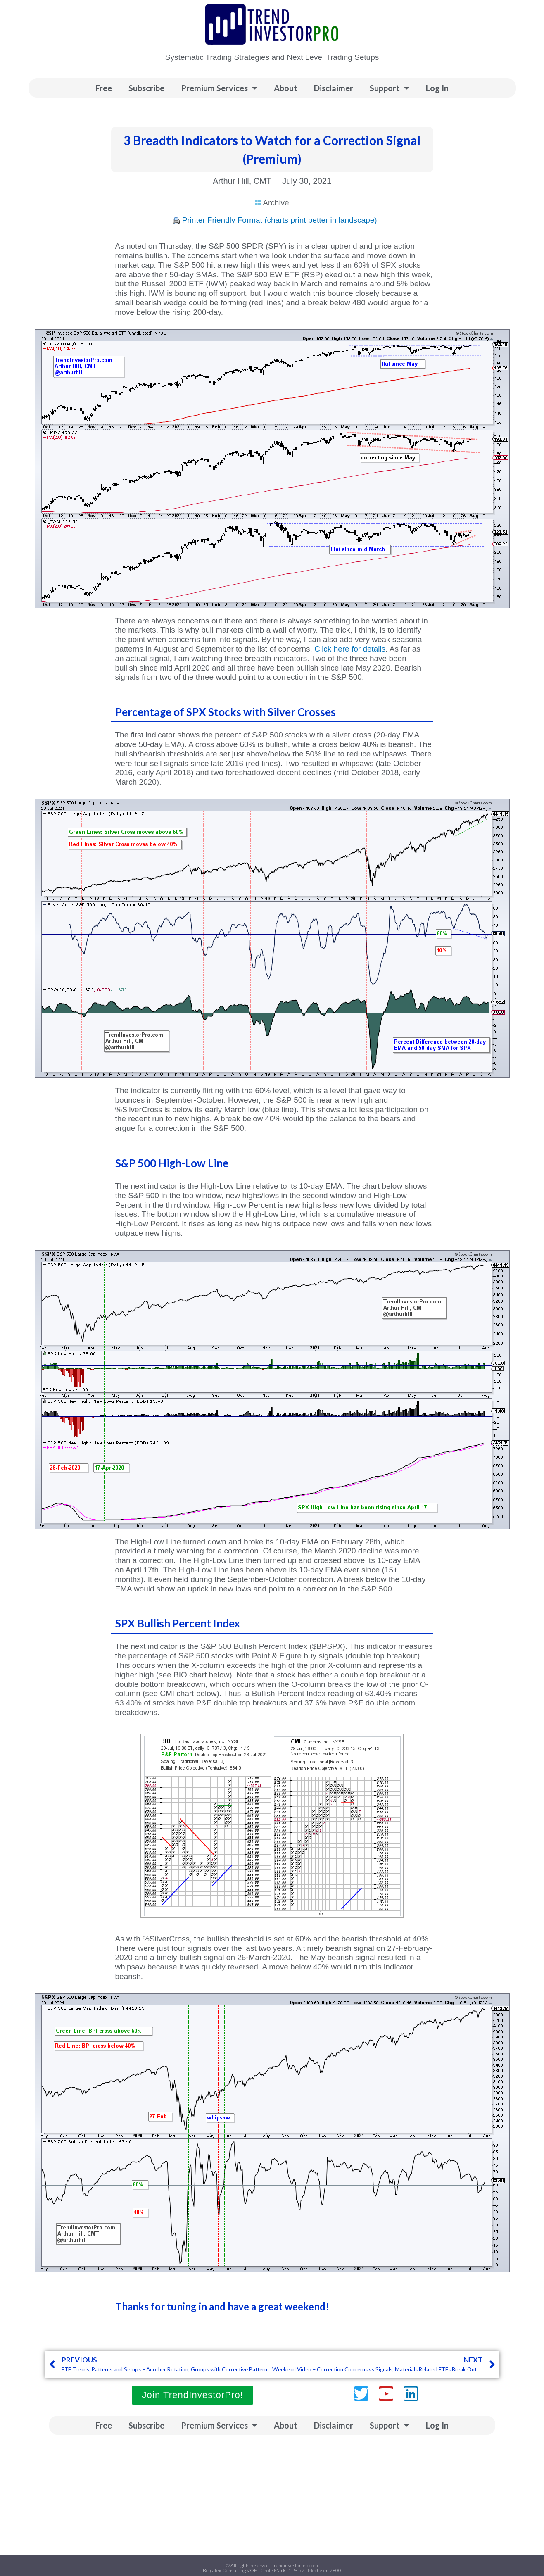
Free (103, 88)
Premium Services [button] (219, 88)
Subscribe (146, 88)
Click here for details (349, 649)
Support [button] (389, 88)
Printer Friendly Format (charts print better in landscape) (279, 220)
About (285, 88)
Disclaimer (333, 88)
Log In (437, 88)
